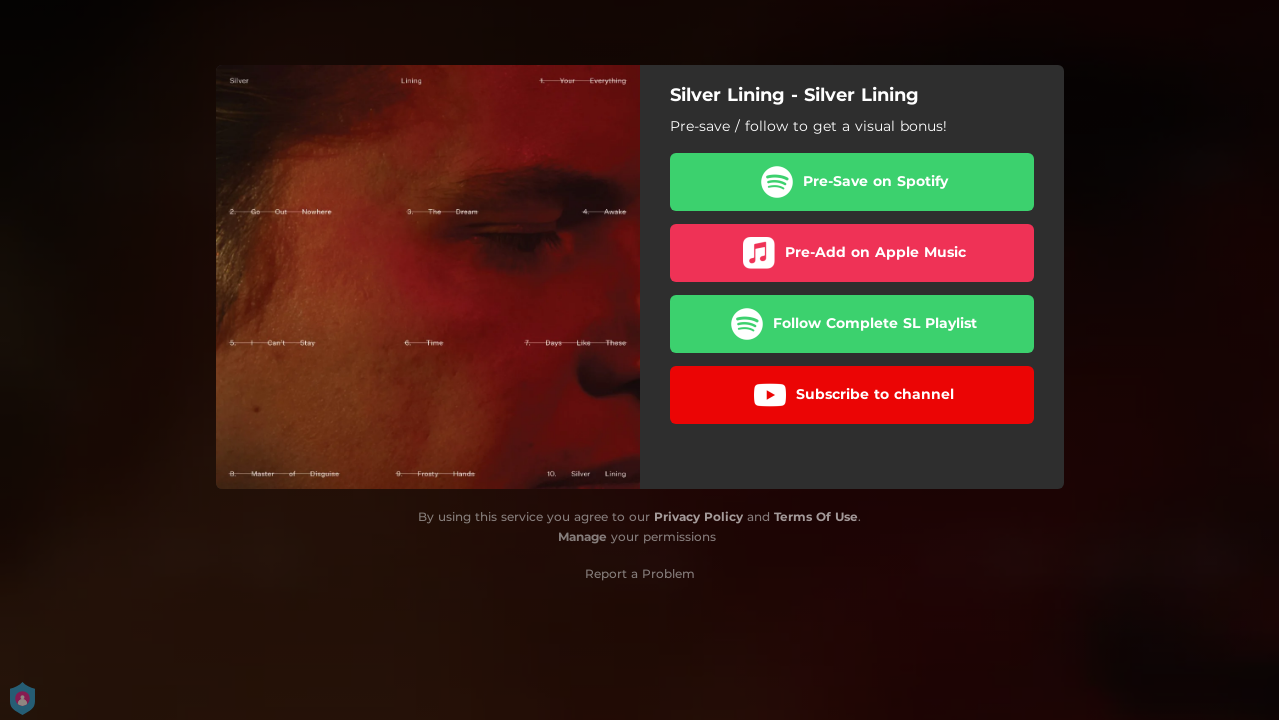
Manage (582, 536)
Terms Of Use (816, 516)
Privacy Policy (698, 516)
